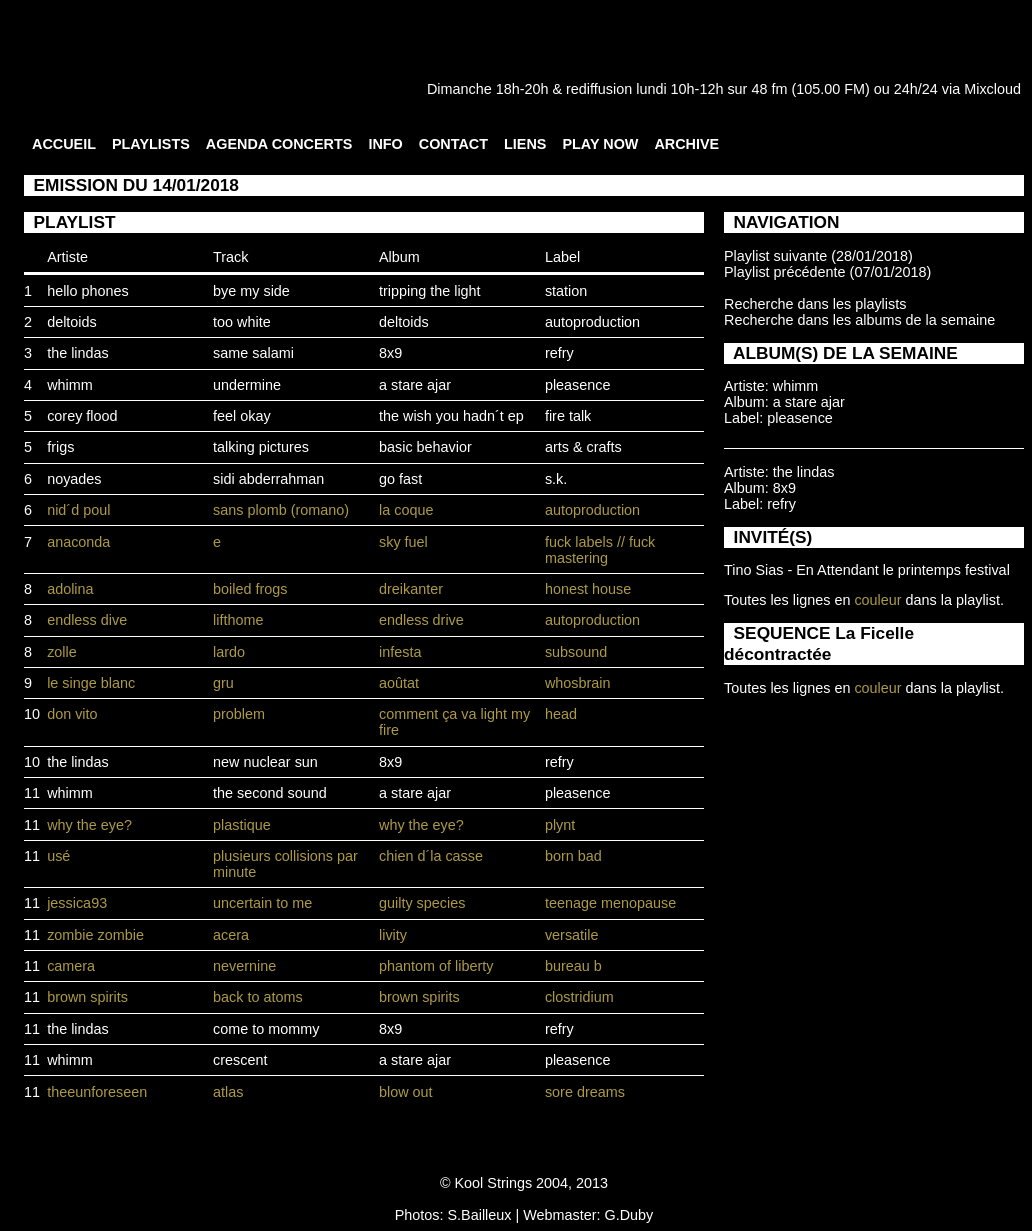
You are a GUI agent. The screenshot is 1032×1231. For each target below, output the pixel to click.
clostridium (579, 997)
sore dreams (585, 1092)
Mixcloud (992, 89)
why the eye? (89, 825)
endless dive (87, 620)
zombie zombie (95, 935)
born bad (573, 856)
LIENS (525, 144)
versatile (572, 935)
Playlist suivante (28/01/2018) (818, 256)
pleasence (578, 385)
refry (559, 353)
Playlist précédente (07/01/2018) (827, 272)
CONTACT (453, 144)
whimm (70, 385)
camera (71, 966)
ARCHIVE (686, 144)
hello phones (88, 291)
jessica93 (77, 903)
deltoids (72, 322)
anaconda (78, 542)
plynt (560, 825)
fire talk (568, 416)
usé (58, 856)
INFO (385, 144)
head (561, 714)
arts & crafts (583, 447)
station (566, 291)
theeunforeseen (97, 1092)
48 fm (769, 89)
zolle (62, 652)
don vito (72, 714)
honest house (588, 589)
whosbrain (578, 683)
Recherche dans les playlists (815, 304)
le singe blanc (91, 683)
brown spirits (87, 997)
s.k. (556, 479)
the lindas (78, 353)
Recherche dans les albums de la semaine (859, 320)
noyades (74, 479)
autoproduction (592, 322)
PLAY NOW (600, 144)
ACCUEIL (64, 144)
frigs (60, 447)
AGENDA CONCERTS (279, 144)
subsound (576, 652)
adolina (70, 589)
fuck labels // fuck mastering (600, 550)
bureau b (573, 966)
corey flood (82, 416)
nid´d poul (78, 510)
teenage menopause (610, 903)
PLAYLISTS (151, 144)
